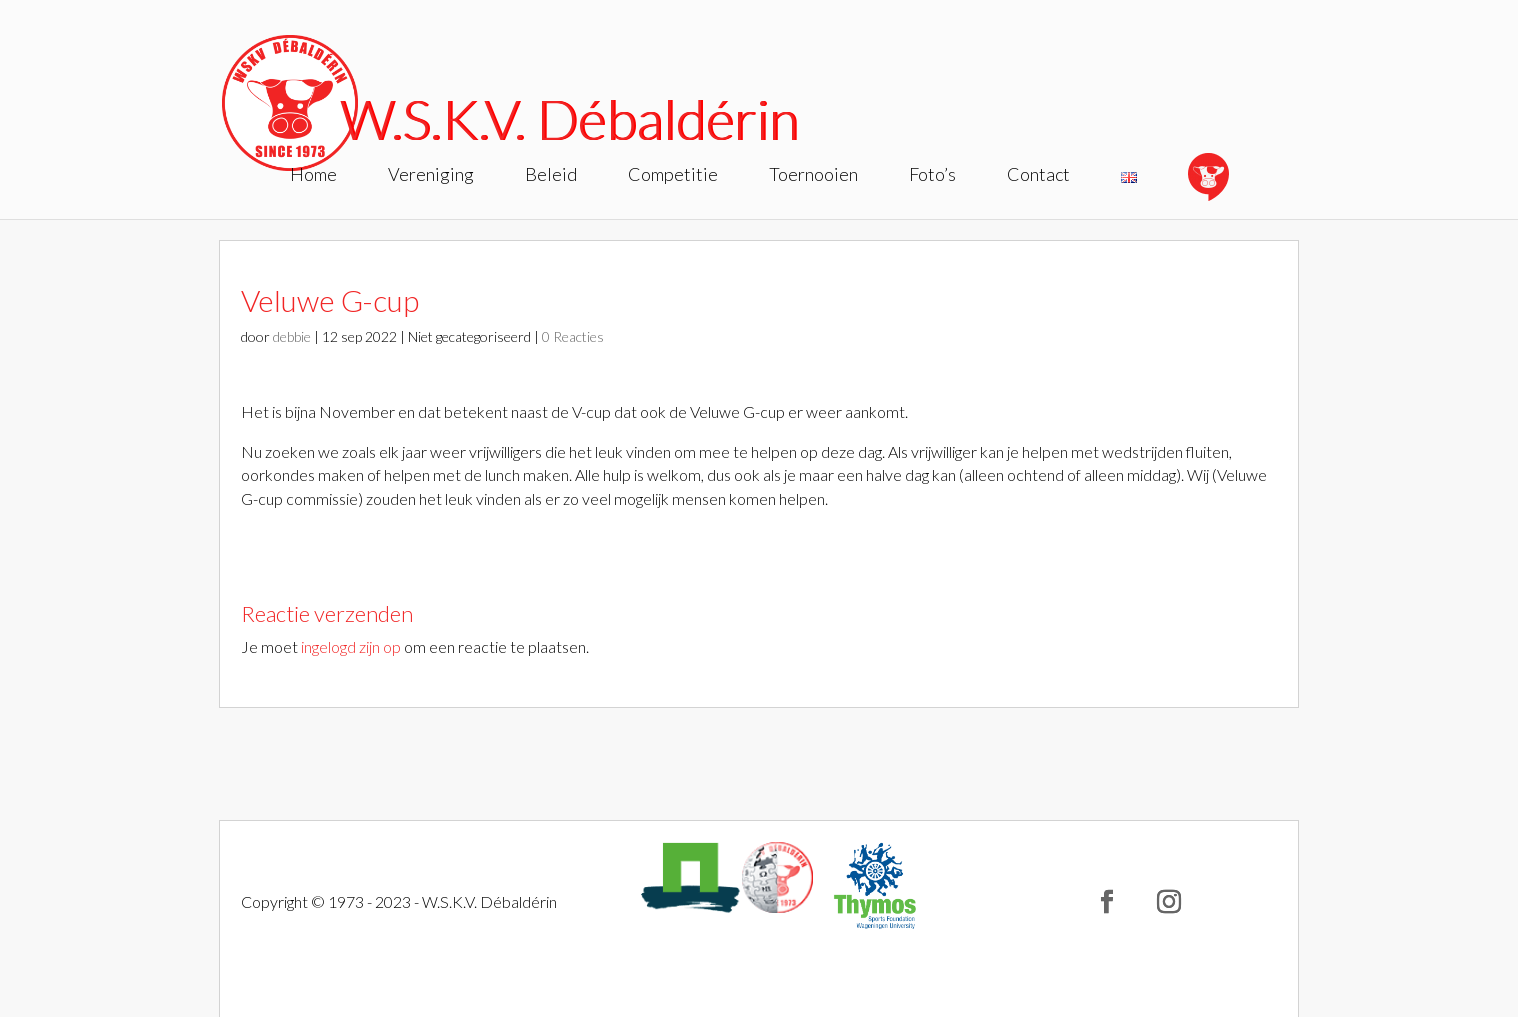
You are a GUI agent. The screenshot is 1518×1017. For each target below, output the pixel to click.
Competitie (673, 176)
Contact (1038, 176)
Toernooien (813, 176)
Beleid (551, 176)
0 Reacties (573, 336)
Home (313, 176)
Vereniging (431, 176)
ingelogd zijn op (351, 646)
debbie (292, 336)
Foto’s (932, 176)
